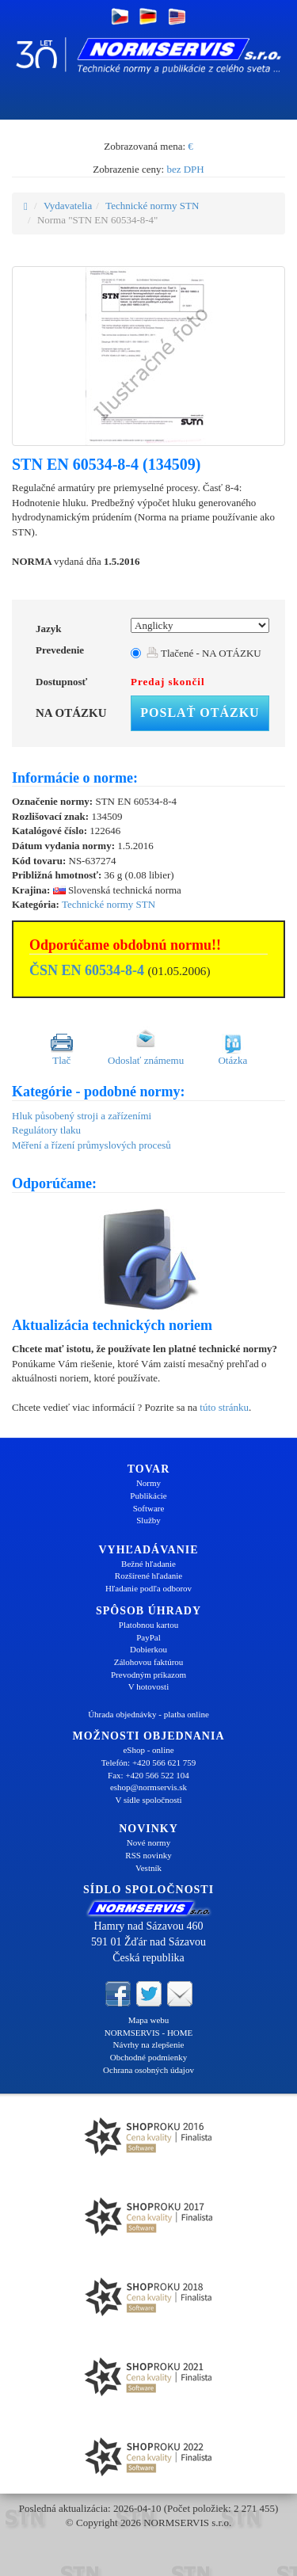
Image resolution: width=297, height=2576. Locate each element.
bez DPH (185, 169)
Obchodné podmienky (148, 2057)
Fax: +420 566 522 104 (148, 1775)
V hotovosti (148, 1686)
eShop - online (148, 1750)
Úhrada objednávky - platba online (148, 1714)
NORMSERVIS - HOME (149, 2032)
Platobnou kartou (148, 1624)
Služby (148, 1520)
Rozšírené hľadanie (148, 1575)
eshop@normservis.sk (148, 1787)
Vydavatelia (68, 205)
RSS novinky (148, 1855)
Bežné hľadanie (148, 1563)
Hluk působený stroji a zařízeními (81, 1116)
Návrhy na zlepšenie (149, 2044)
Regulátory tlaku (46, 1130)
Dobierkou (148, 1649)
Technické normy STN (152, 205)
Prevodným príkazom (148, 1674)
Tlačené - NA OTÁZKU (204, 653)
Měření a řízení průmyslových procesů (91, 1145)
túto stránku (224, 1407)
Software (149, 1508)
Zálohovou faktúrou (149, 1662)
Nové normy (148, 1842)
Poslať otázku (199, 712)
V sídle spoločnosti (148, 1799)
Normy (148, 1483)
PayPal (148, 1637)
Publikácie (148, 1495)
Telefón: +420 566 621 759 (148, 1762)
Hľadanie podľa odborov (148, 1588)
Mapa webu (148, 2020)
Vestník (148, 1868)
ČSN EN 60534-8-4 (86, 970)
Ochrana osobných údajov (148, 2070)
